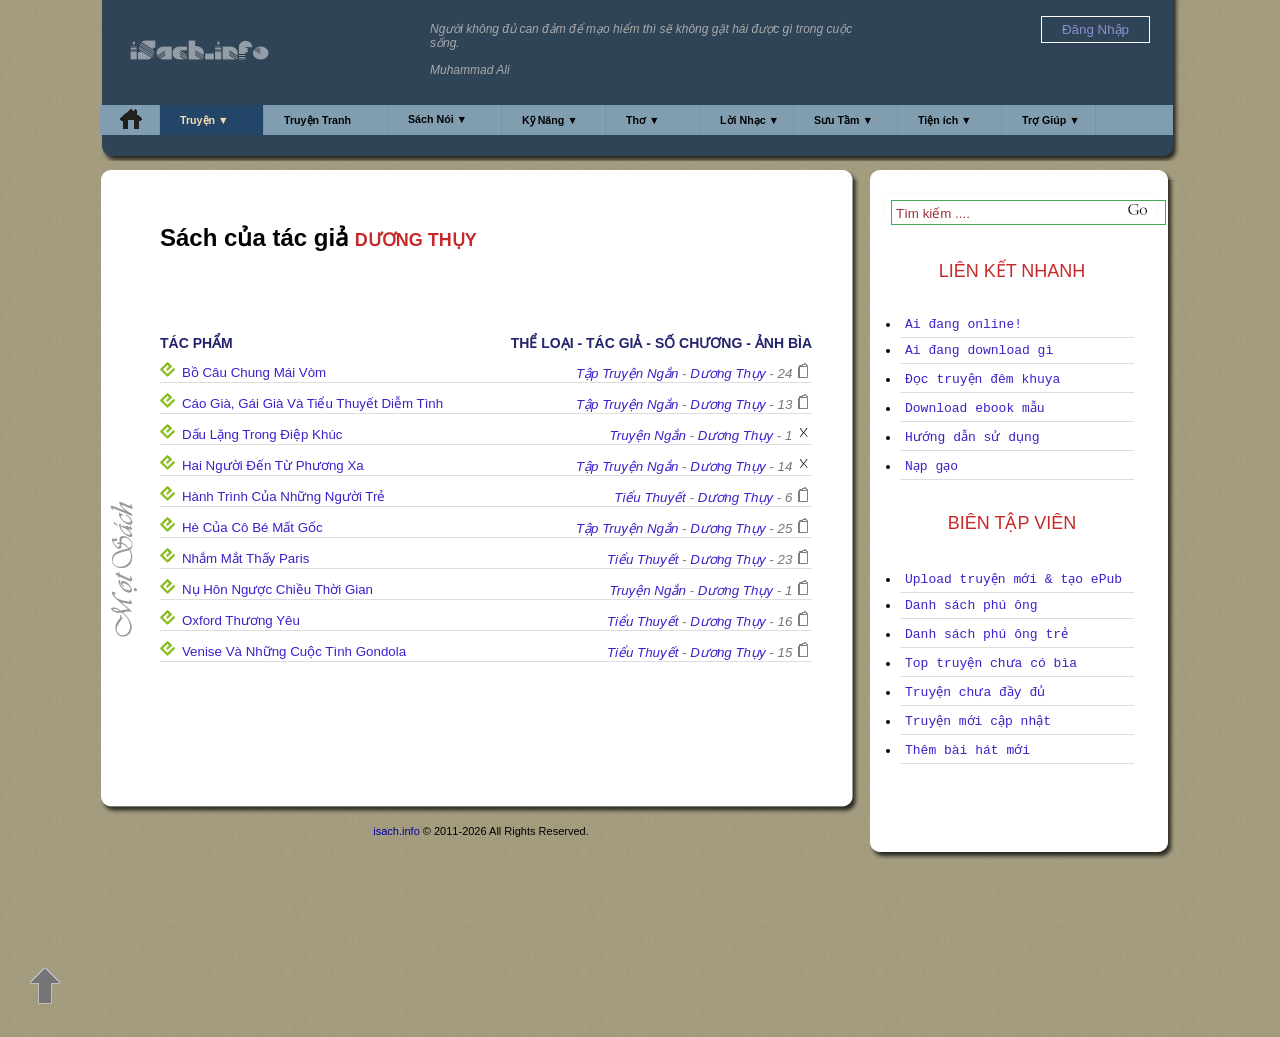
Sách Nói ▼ (437, 119)
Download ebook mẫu (975, 408)
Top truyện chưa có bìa (991, 663)
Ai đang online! (963, 324)
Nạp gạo (931, 466)
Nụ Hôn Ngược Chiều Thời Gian (277, 589)
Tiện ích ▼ (945, 120)
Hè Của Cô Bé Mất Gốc (252, 527)
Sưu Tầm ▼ (843, 120)
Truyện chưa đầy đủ (975, 692)
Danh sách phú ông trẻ (986, 634)
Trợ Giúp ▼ (1051, 120)
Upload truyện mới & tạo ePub (1013, 579)
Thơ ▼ (643, 120)
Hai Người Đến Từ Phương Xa (273, 465)
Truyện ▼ (204, 120)
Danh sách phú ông (971, 605)
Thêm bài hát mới (967, 750)
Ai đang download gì (979, 350)
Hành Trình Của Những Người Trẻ (284, 496)
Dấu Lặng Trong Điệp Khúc (262, 434)
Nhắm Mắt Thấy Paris (245, 558)
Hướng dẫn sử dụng (972, 437)
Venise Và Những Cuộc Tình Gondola (294, 651)
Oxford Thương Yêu (241, 620)
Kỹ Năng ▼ (550, 120)
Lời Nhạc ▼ (749, 120)
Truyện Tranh (317, 120)
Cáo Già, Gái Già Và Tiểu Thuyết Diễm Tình (312, 403)
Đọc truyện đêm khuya (982, 379)
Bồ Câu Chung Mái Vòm (254, 372)
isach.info (396, 831)
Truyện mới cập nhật (978, 721)
